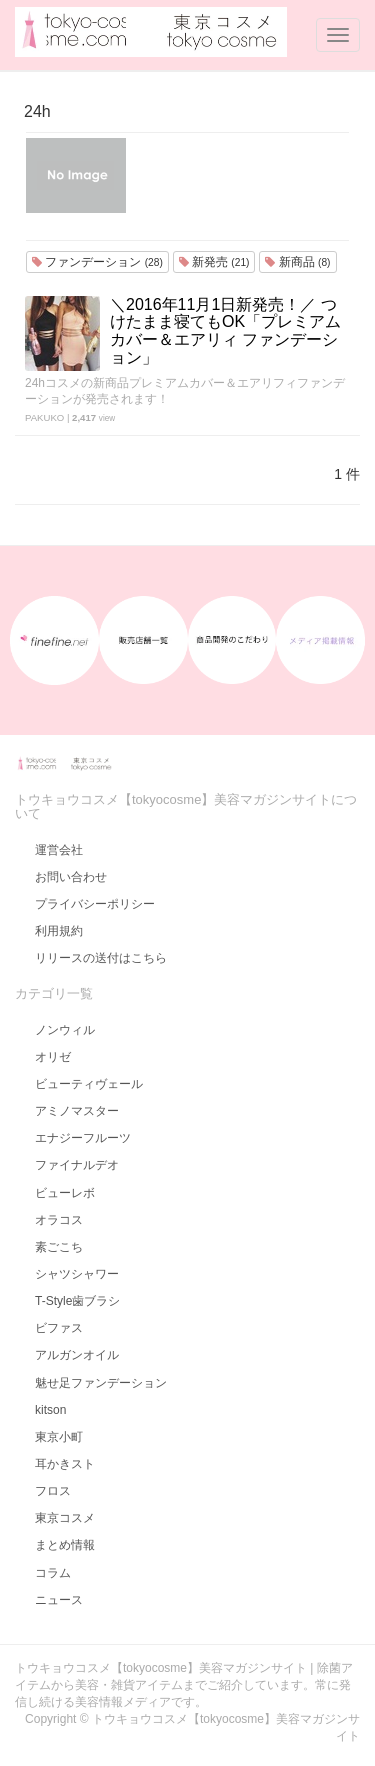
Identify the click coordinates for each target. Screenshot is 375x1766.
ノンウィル (65, 1030)
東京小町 (59, 1437)
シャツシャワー (77, 1274)
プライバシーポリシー (95, 904)
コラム (53, 1573)
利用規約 (59, 931)
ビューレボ (65, 1193)
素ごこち (59, 1247)
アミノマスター (77, 1111)
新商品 (297, 262)
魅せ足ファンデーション (101, 1383)
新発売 (214, 262)
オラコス (59, 1220)
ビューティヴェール (89, 1084)
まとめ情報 (65, 1545)
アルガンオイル (77, 1355)
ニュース (59, 1600)
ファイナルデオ (77, 1165)
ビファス (59, 1328)
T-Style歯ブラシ (77, 1301)
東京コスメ (65, 1518)
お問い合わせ (71, 877)
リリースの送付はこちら (101, 958)
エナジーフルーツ (83, 1138)
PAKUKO (44, 417)
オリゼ (53, 1057)
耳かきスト (65, 1464)
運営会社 (59, 850)
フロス (53, 1491)
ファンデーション (97, 262)
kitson (50, 1410)
